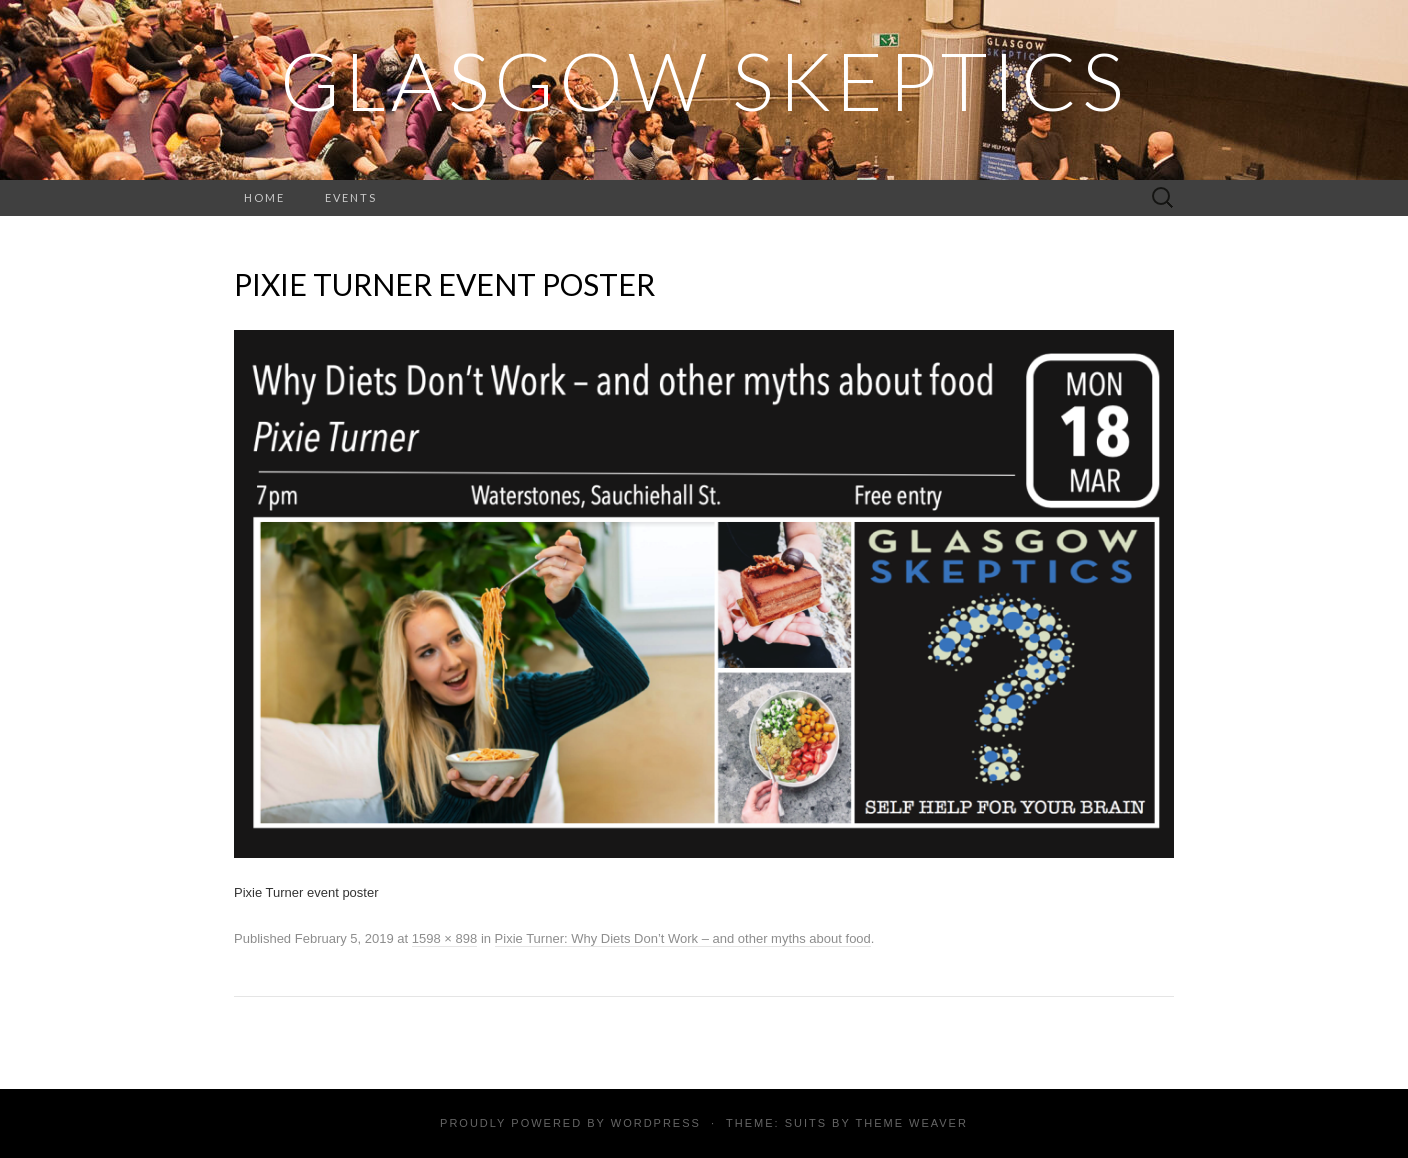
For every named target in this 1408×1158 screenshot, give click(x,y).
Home (264, 197)
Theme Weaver (911, 1123)
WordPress (656, 1123)
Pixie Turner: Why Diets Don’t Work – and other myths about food (683, 938)
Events (351, 197)
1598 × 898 (444, 938)
